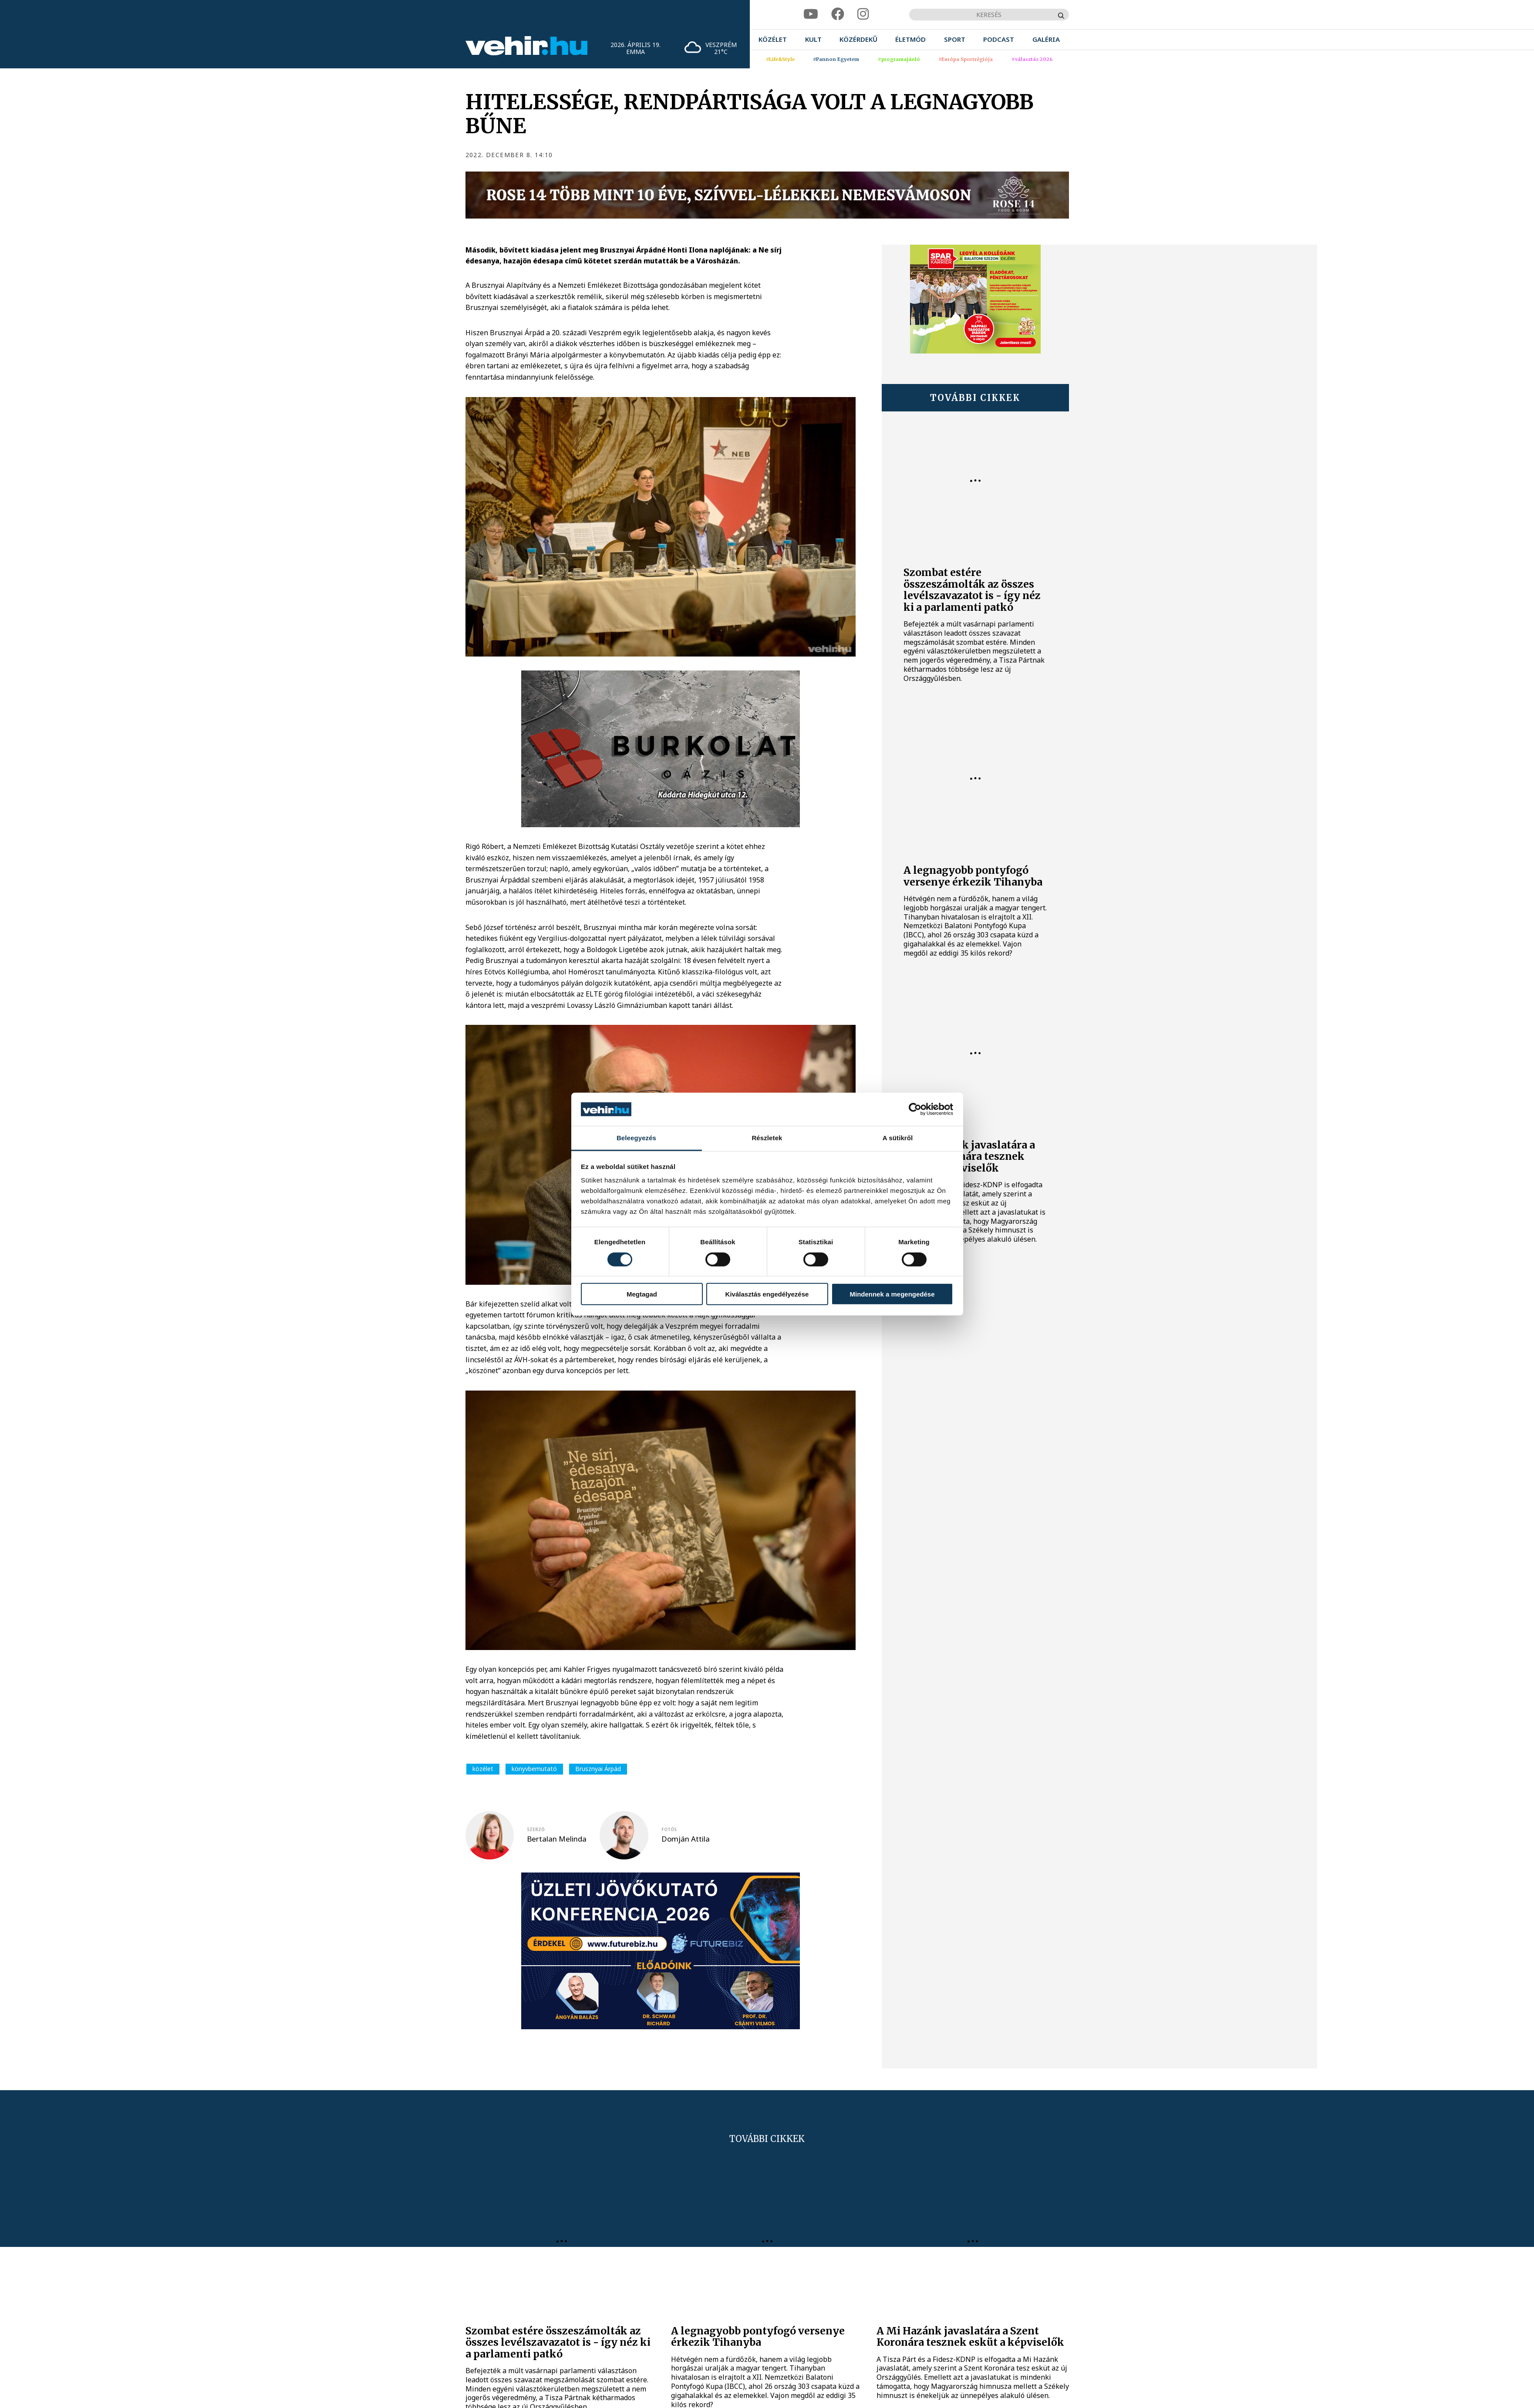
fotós (669, 1829)
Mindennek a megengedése (892, 1294)
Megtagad (642, 1294)
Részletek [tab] (767, 1138)
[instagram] (863, 14)
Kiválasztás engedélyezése (767, 1294)
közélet (482, 1769)
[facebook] (837, 14)
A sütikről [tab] (898, 1138)
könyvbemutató (534, 1769)
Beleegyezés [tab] (636, 1138)
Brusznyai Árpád (598, 1769)
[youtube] (810, 14)
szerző (536, 1829)
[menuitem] (773, 39)
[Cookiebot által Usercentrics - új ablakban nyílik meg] (915, 1109)
